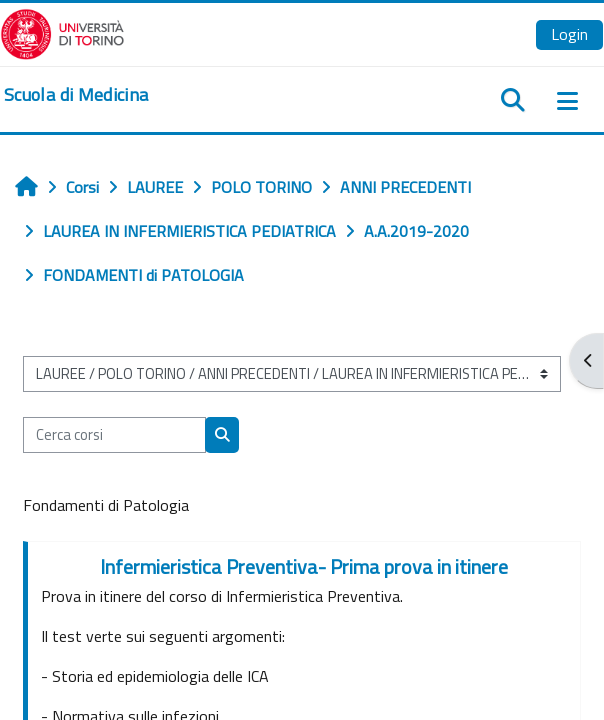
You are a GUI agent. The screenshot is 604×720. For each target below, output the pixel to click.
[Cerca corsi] (114, 435)
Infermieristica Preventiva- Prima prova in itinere (304, 566)
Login (569, 34)
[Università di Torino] (62, 32)
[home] (76, 95)
